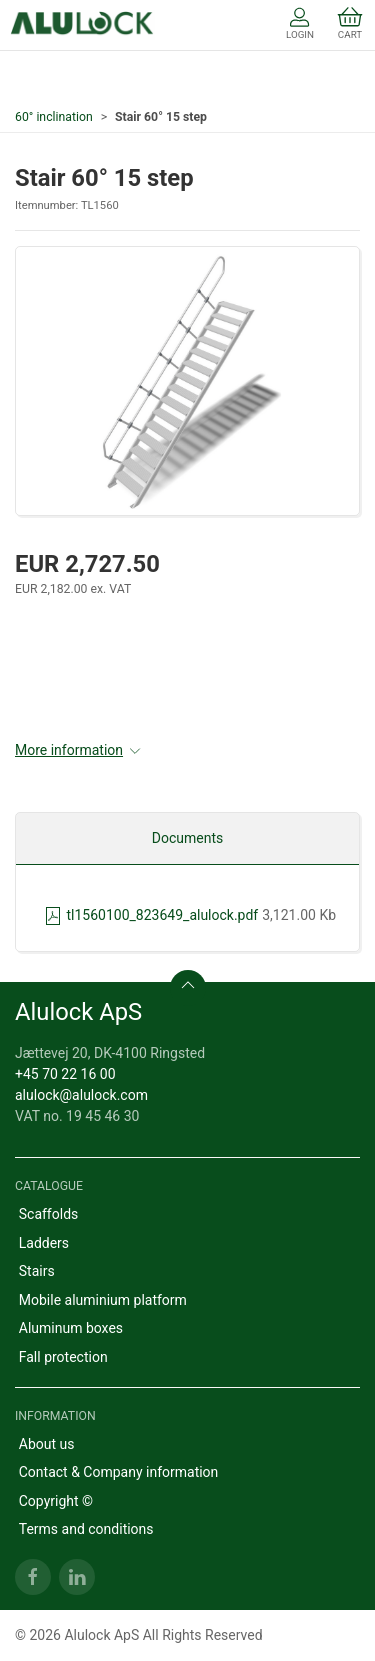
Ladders (44, 1243)
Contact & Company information (119, 1472)
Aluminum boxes (71, 1328)
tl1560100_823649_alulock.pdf (150, 915)
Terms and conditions (86, 1529)
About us (47, 1444)
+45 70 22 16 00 (65, 1074)
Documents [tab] (187, 838)
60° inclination (54, 117)
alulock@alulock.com (81, 1095)
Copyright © (56, 1501)
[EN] (82, 25)
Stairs (37, 1271)
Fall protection (63, 1357)
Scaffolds (49, 1214)
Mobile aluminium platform (103, 1300)
